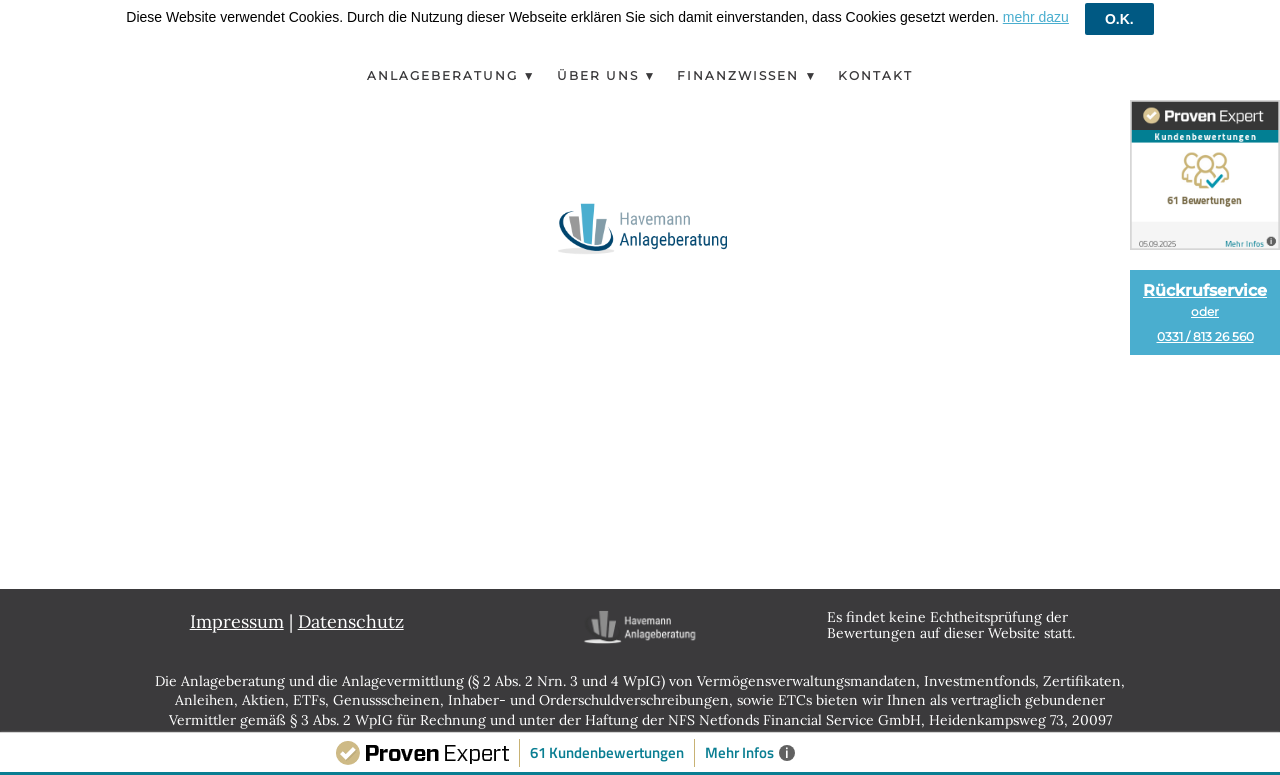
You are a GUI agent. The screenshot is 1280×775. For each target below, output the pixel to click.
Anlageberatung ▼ (452, 65)
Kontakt (875, 65)
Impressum (237, 611)
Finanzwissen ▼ (747, 65)
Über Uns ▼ (607, 65)
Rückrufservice (1205, 312)
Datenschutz (351, 611)
